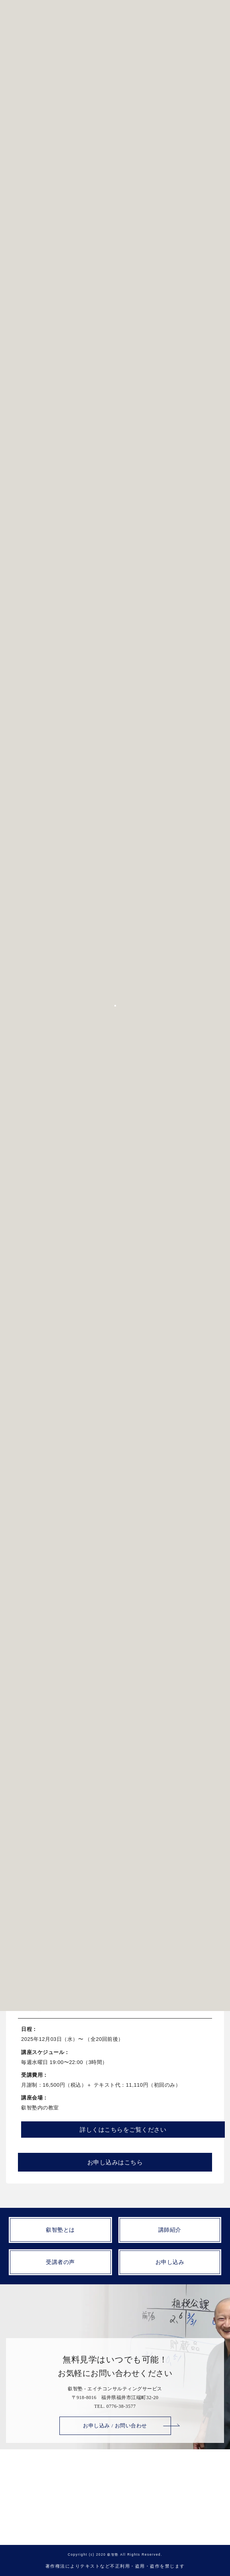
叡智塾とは (60, 2230)
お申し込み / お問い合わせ (115, 2426)
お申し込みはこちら (115, 1598)
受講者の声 (60, 2262)
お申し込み (170, 2262)
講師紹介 (169, 2230)
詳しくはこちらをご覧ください (123, 1566)
